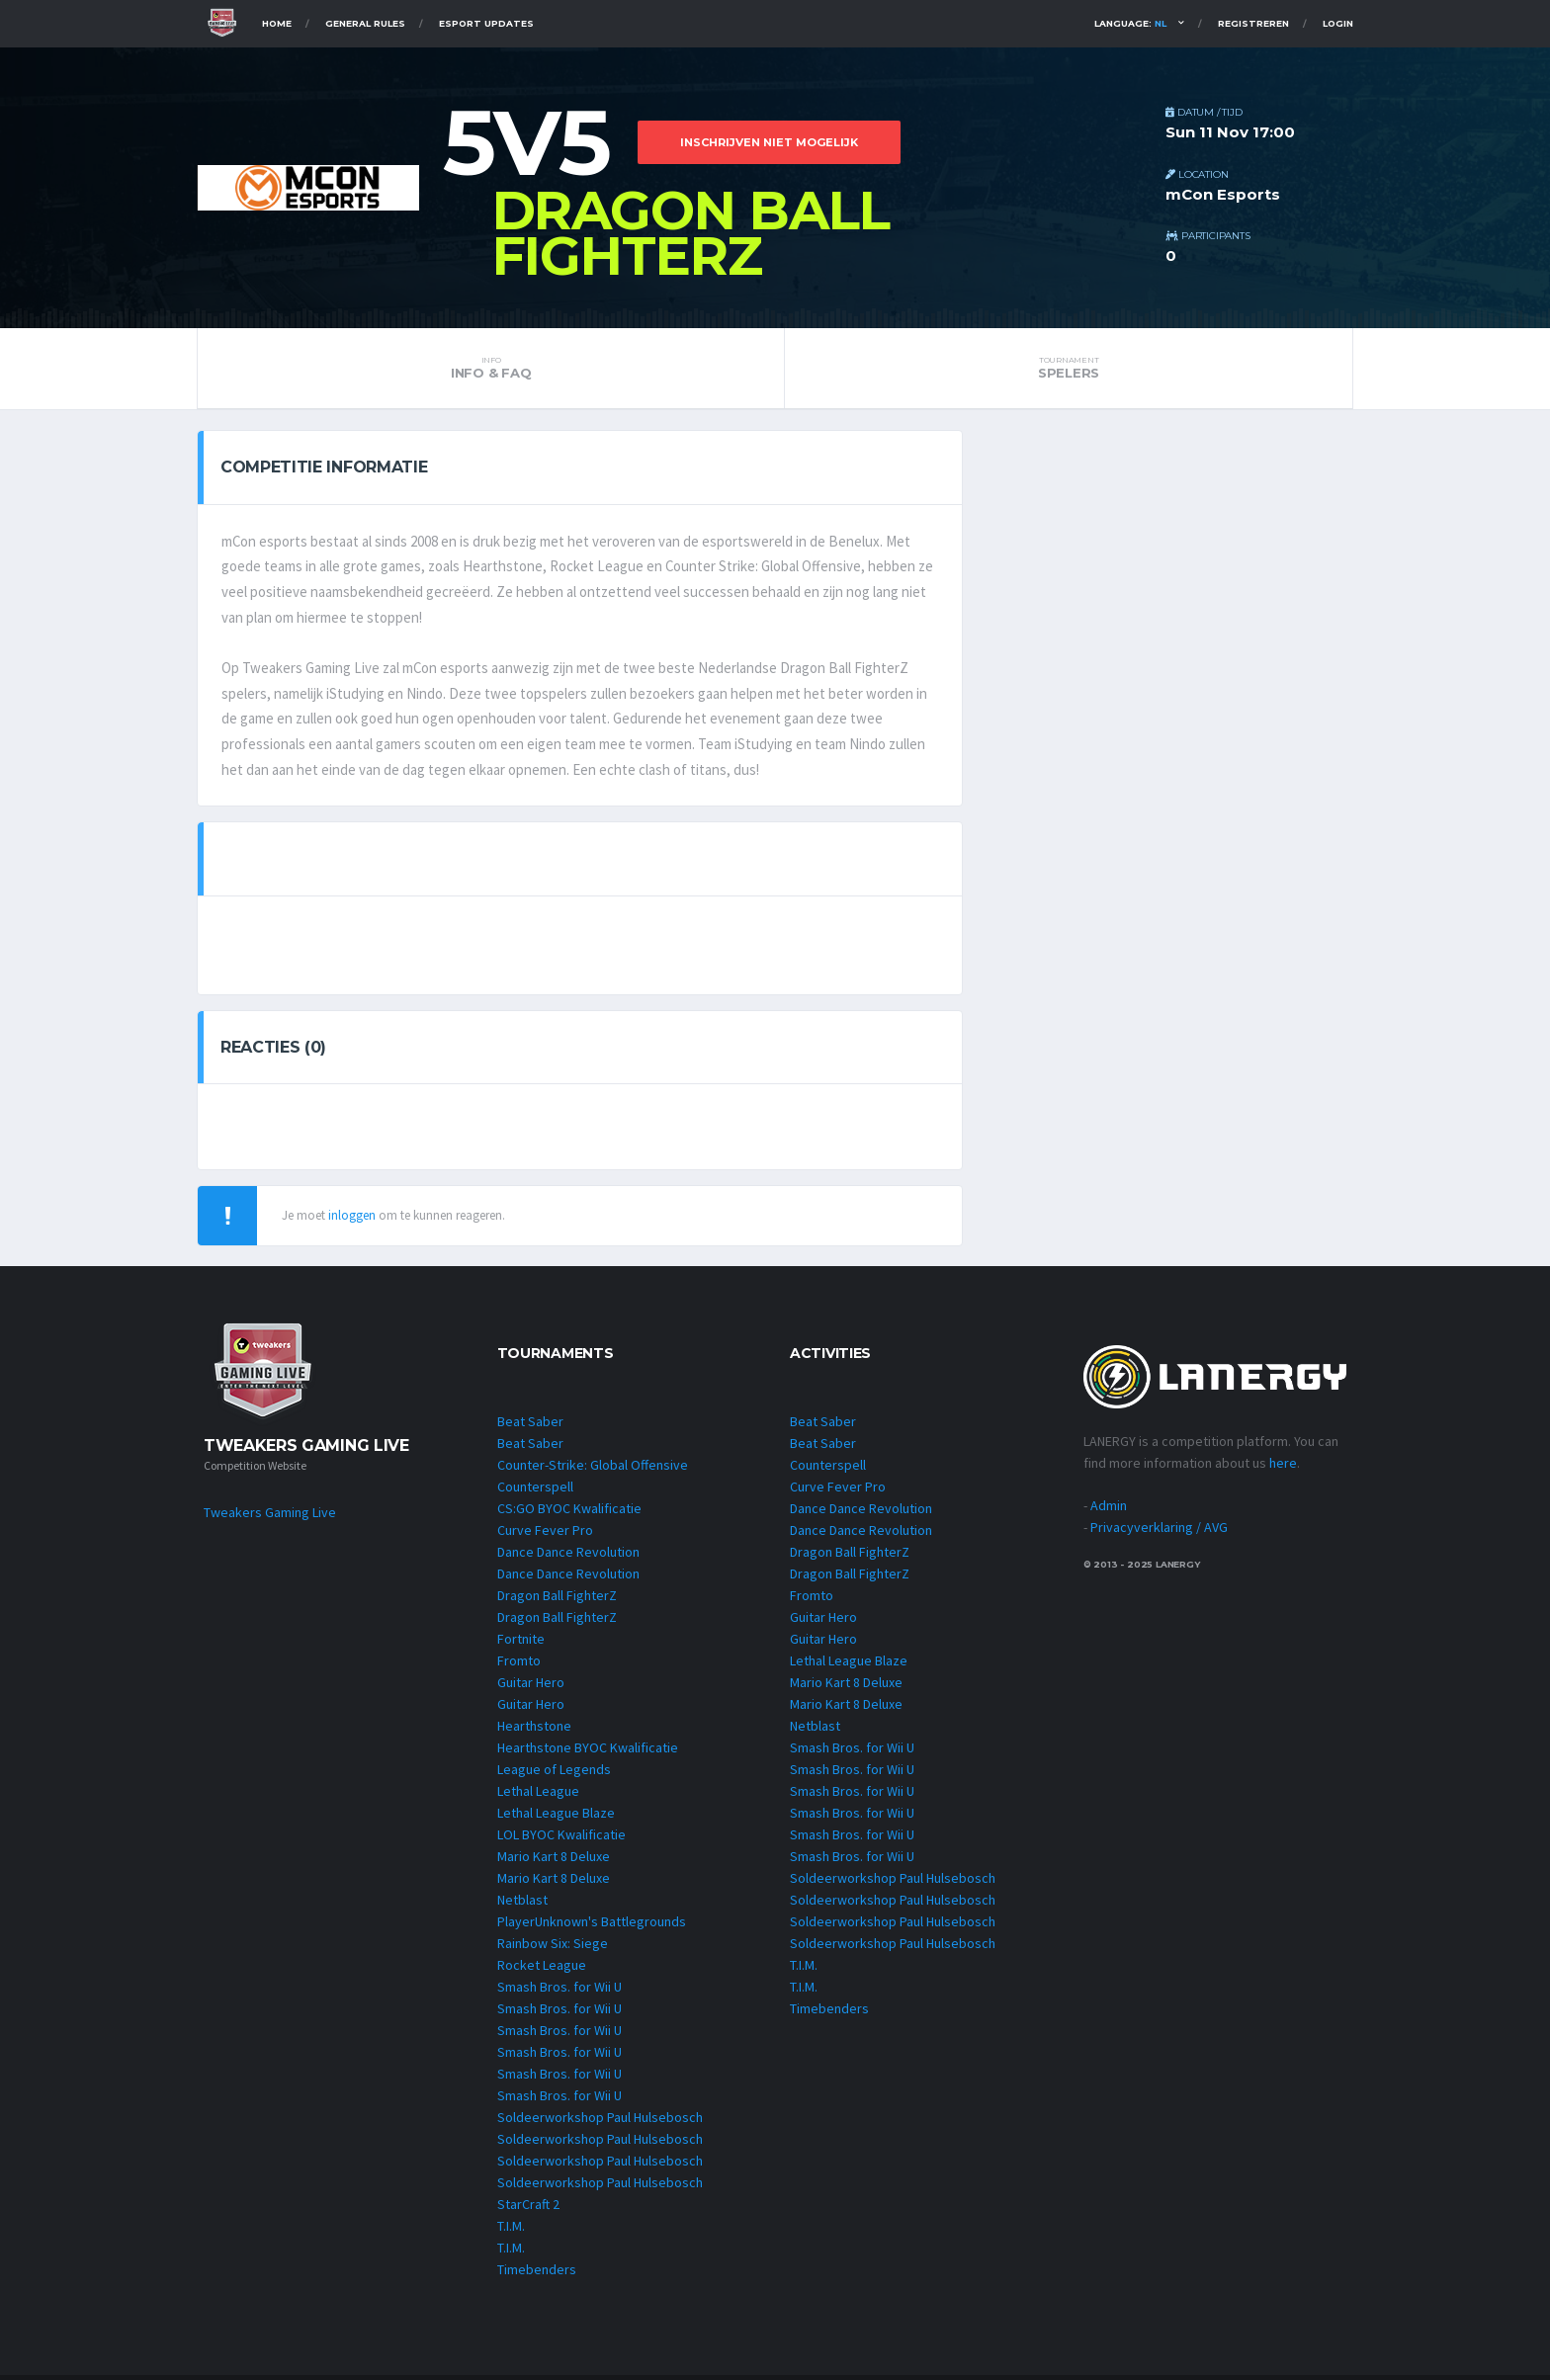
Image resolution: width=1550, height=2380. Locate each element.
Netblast (522, 1904)
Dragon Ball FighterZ (557, 1600)
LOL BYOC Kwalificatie (561, 1839)
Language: (1130, 23)
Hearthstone (534, 1731)
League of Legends (554, 1774)
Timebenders (536, 2274)
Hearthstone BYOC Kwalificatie (587, 1752)
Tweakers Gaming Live (270, 1518)
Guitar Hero (530, 1687)
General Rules (365, 23)
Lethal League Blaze (556, 1818)
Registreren (1253, 23)
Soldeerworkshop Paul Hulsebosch (600, 2122)
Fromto (519, 1665)
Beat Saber (530, 1426)
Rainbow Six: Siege (552, 1948)
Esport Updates (486, 23)
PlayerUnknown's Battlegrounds (591, 1926)
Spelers (1069, 368)
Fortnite (521, 1644)
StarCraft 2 (528, 2209)
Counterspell (535, 1491)
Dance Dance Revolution (568, 1557)
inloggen (352, 1220)
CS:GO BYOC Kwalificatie (569, 1513)
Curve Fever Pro (545, 1535)
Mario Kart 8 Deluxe (553, 1861)
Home (277, 23)
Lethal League (538, 1796)
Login (1338, 23)
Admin (1108, 1511)
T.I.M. (511, 2231)
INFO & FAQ (490, 368)
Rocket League (541, 1970)
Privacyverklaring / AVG (1159, 1533)
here (1283, 1469)
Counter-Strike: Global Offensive (592, 1470)
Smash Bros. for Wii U (559, 1991)
